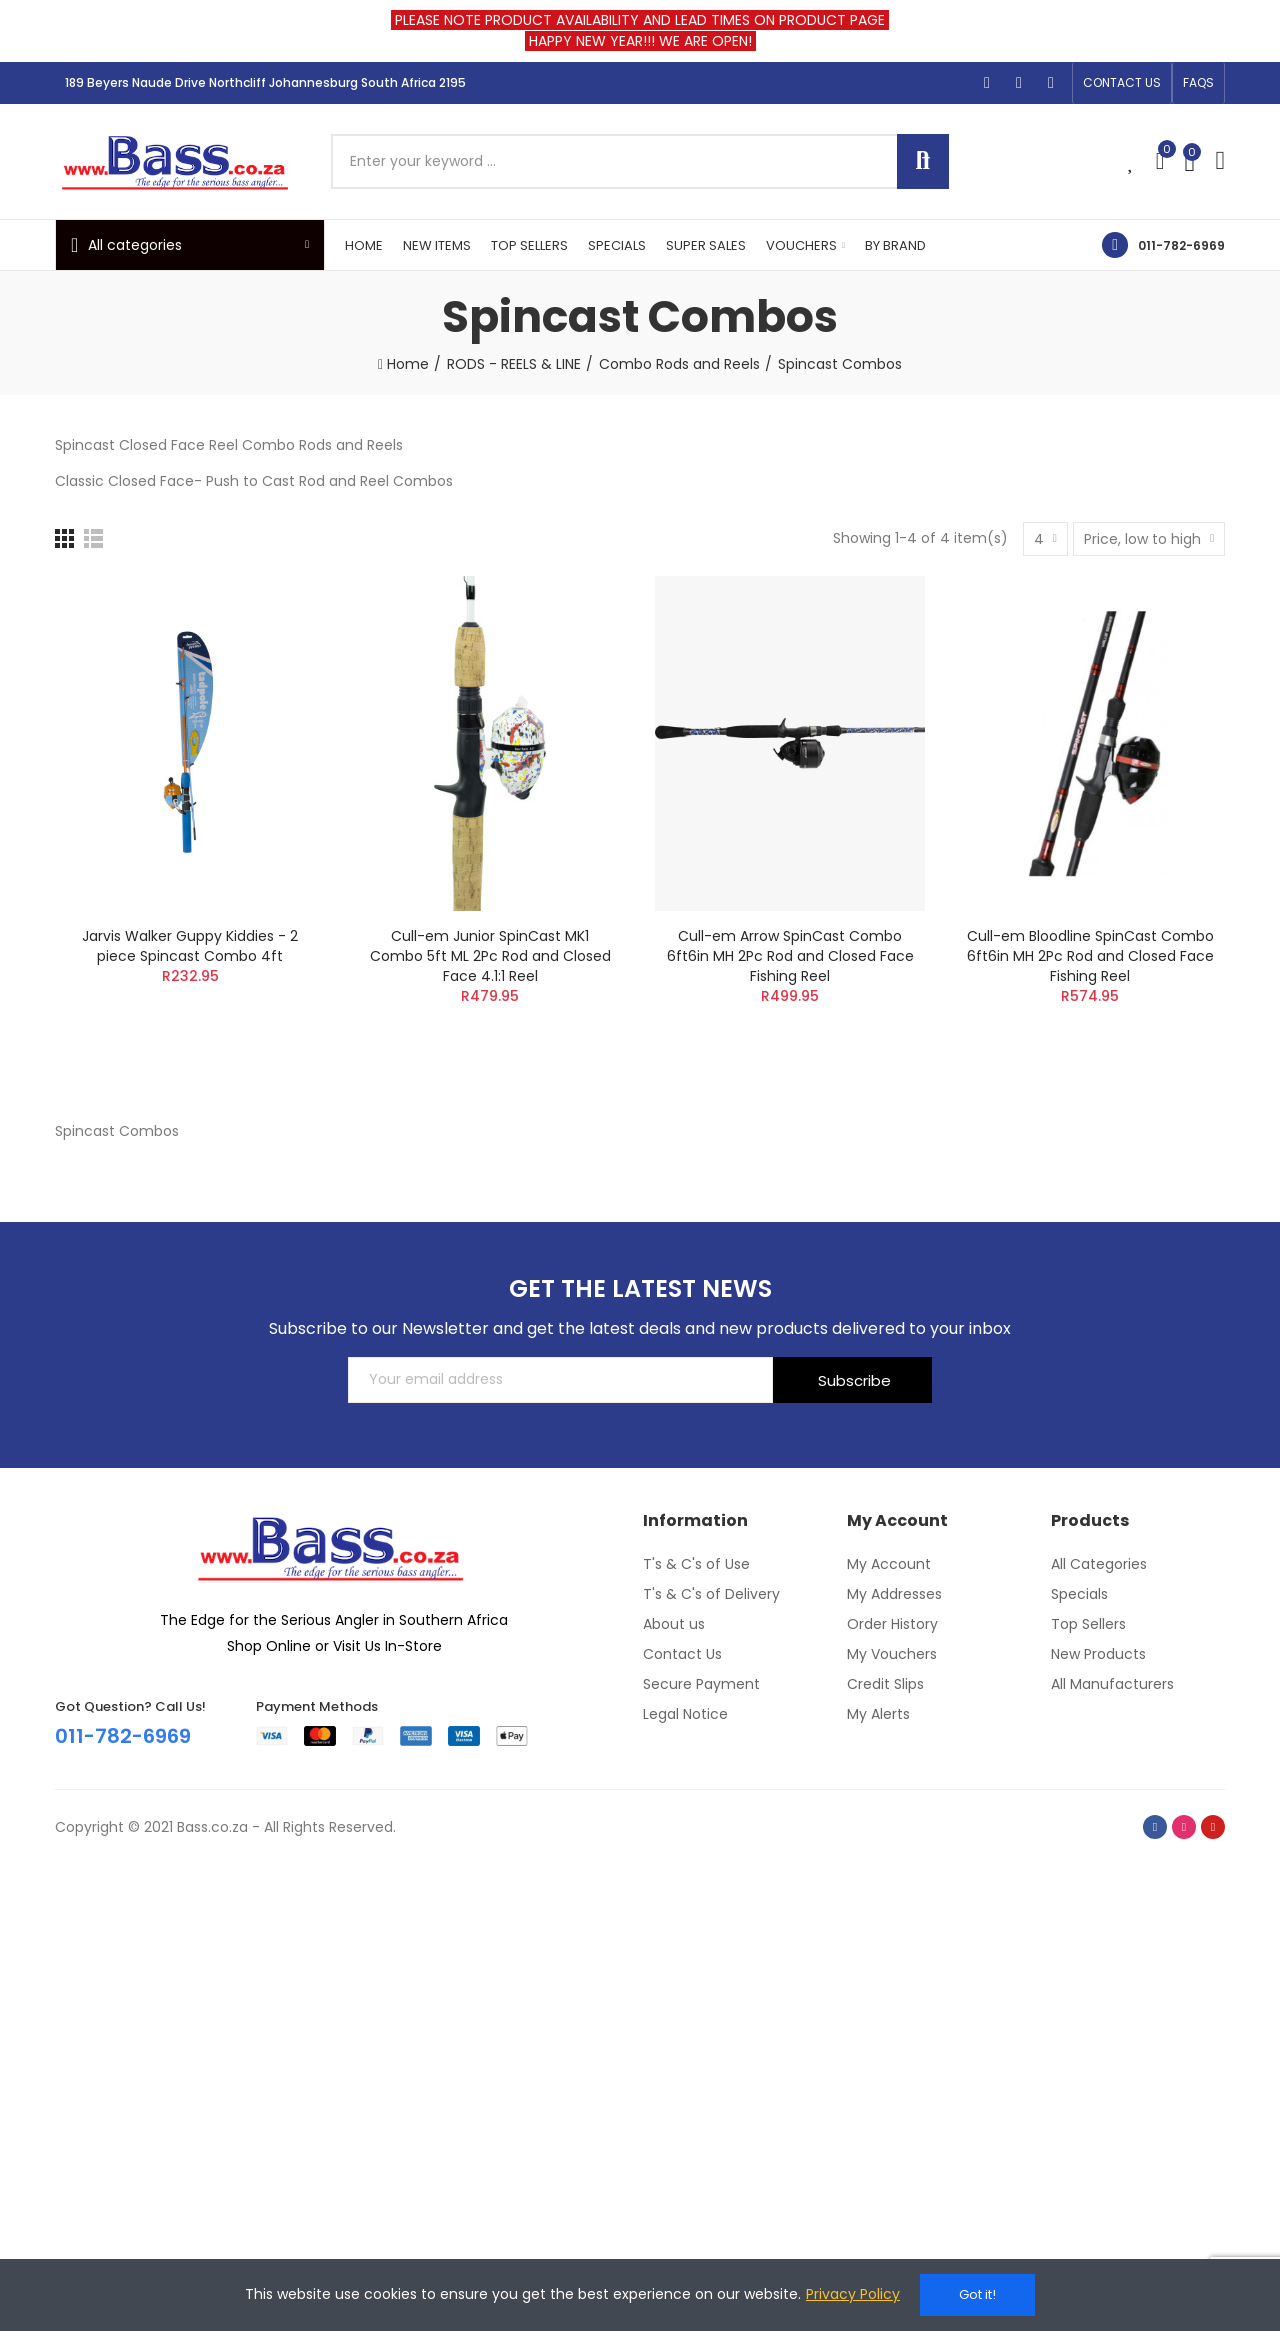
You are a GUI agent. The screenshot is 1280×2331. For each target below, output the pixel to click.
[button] (1122, 83)
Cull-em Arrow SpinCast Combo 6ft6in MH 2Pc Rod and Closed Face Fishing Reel (790, 956)
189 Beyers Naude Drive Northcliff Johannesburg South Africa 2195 (265, 82)
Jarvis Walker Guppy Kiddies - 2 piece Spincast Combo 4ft (190, 946)
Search (923, 161)
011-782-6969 (1181, 245)
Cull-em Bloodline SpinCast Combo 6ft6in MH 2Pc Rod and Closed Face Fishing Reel (1090, 956)
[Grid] (64, 538)
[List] (93, 538)
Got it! (977, 2294)
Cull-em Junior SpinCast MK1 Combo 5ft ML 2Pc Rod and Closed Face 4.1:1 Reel (490, 956)
